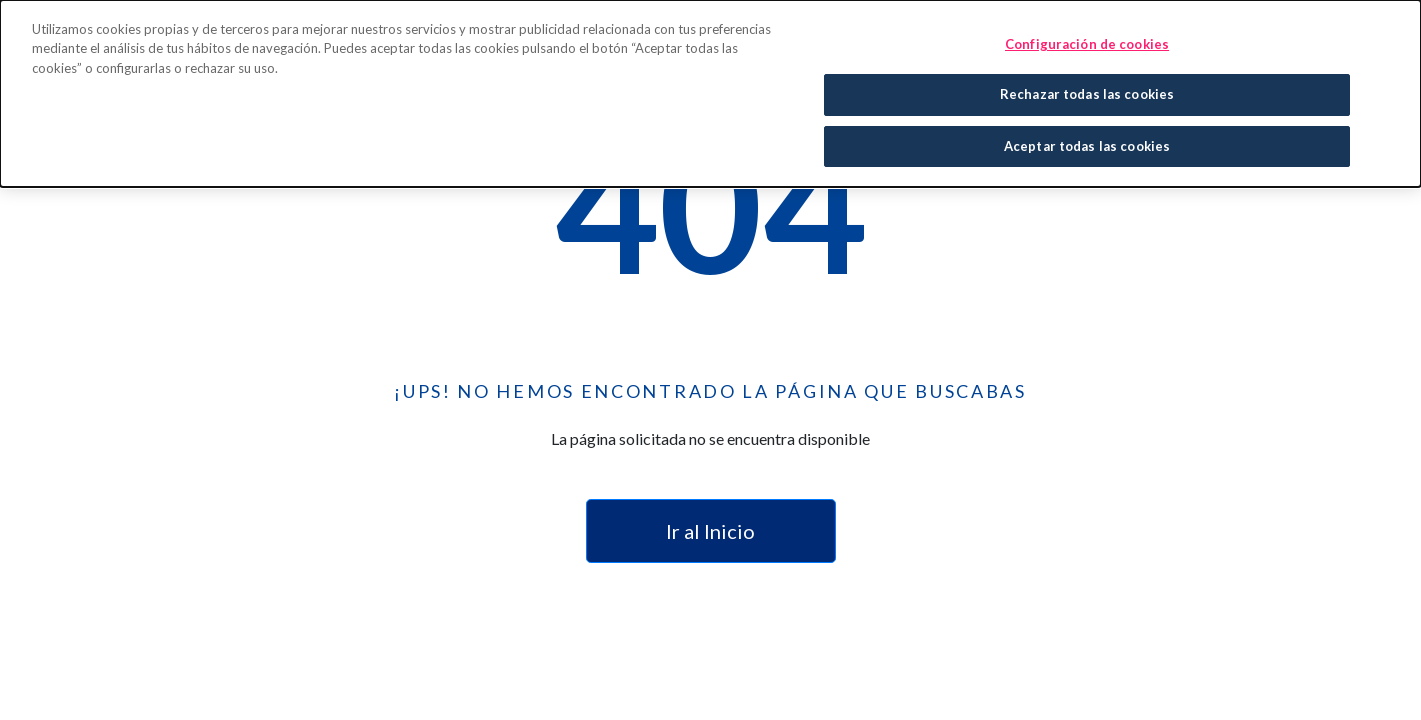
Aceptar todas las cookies (1087, 144)
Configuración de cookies (1087, 42)
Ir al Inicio (710, 531)
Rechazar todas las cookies (1087, 92)
